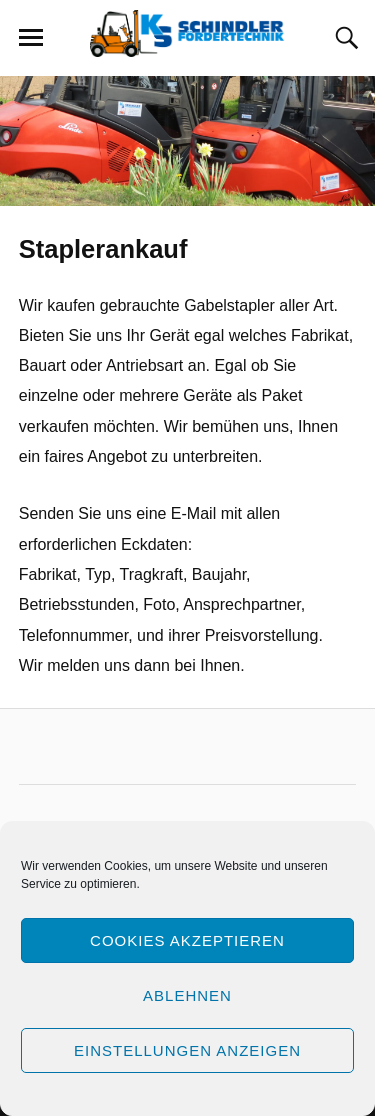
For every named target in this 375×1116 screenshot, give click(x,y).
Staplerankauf (103, 249)
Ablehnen (187, 995)
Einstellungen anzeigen (187, 1050)
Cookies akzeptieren (187, 940)
